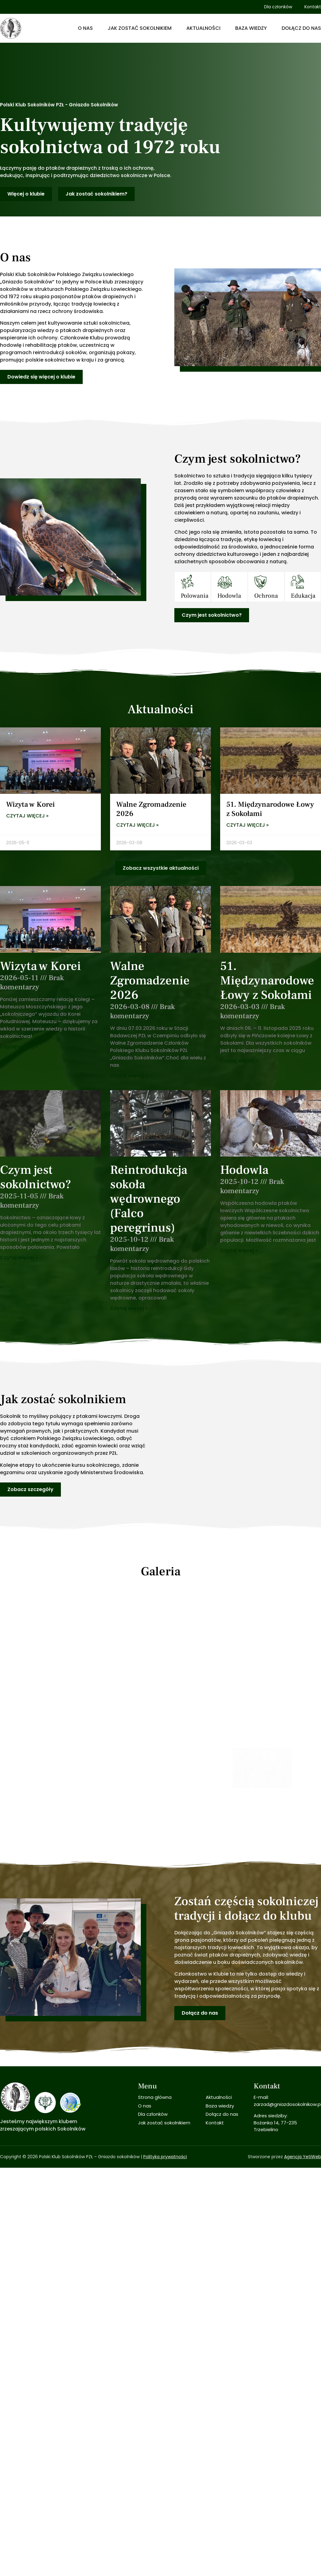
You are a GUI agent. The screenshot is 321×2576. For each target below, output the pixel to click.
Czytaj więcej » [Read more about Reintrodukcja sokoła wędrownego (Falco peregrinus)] (129, 1308)
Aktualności (203, 28)
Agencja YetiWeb (302, 2124)
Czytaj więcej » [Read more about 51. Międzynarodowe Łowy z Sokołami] (247, 825)
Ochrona (266, 596)
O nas (85, 28)
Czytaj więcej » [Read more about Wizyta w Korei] (27, 816)
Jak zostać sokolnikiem (140, 28)
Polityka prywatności (165, 2124)
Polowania (194, 596)
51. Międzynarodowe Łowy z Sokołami (270, 809)
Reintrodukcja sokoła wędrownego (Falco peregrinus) (148, 1199)
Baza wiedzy (251, 28)
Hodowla (229, 596)
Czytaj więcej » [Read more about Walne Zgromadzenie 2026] (137, 825)
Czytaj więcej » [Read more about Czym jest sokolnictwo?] (19, 1257)
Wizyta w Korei (30, 804)
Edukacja (303, 596)
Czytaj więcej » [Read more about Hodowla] (239, 1250)
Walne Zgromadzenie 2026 (151, 809)
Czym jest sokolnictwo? (35, 1177)
